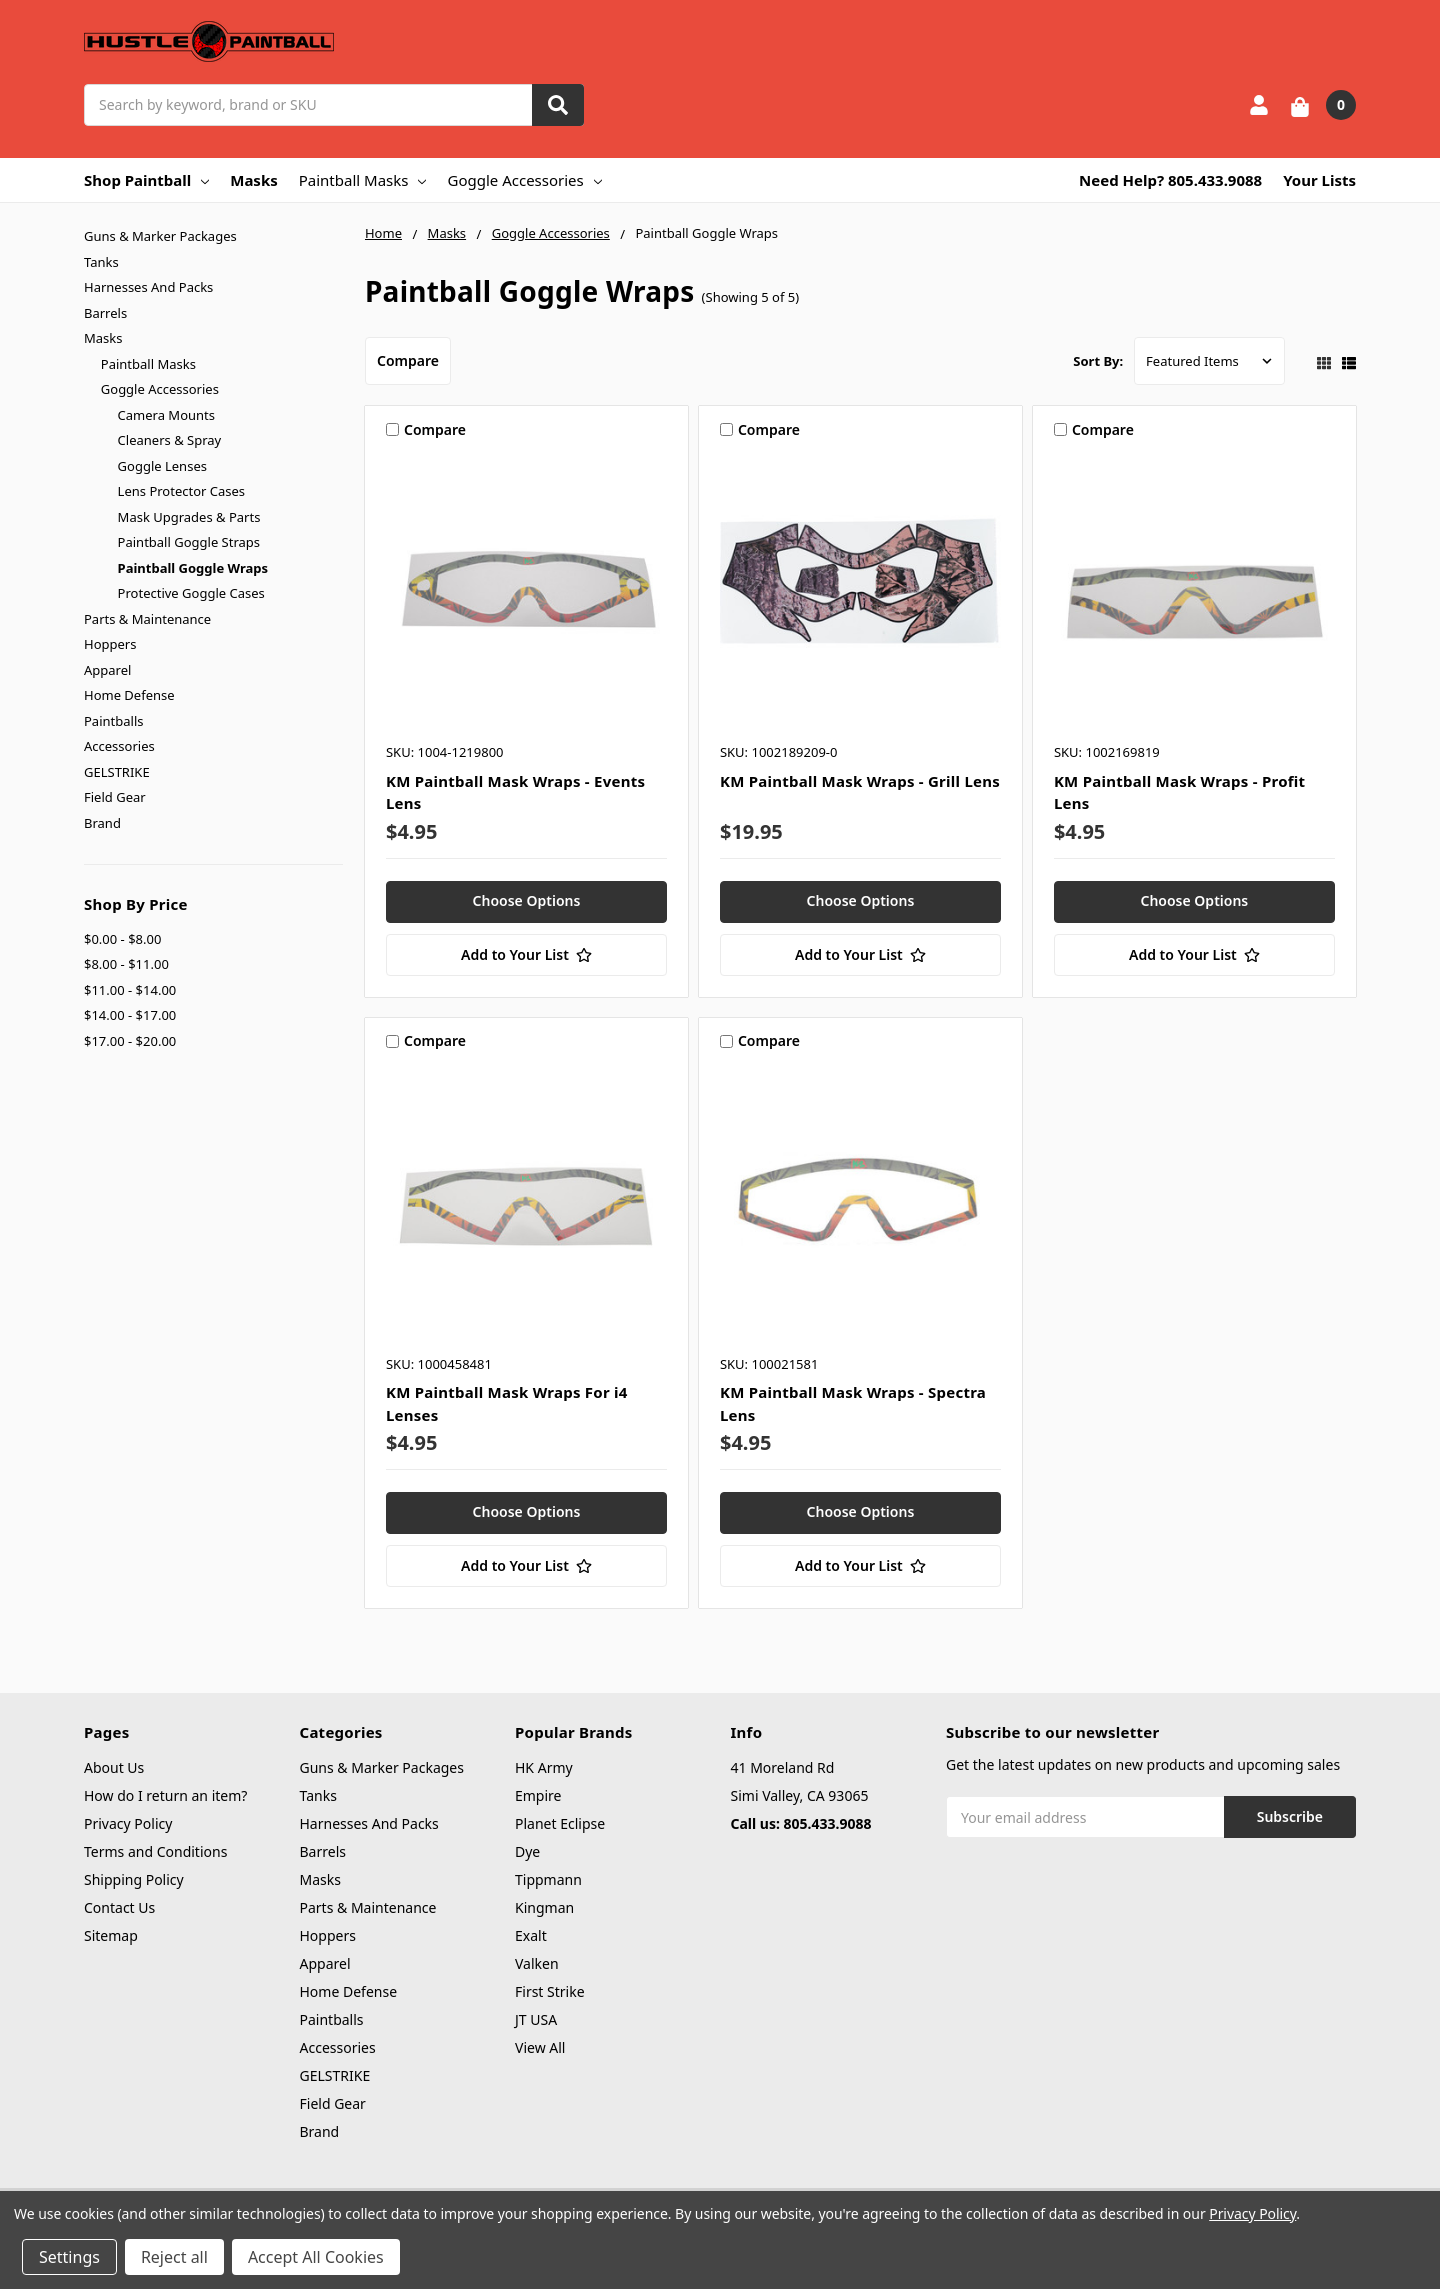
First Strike (550, 1991)
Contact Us (119, 1907)
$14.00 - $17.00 (130, 1015)
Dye (527, 1851)
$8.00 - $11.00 (126, 964)
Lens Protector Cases (182, 491)
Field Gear (115, 797)
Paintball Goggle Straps (189, 542)
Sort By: (1098, 361)
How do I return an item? (165, 1795)
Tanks (101, 262)
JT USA (536, 2019)
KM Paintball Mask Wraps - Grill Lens (860, 781)
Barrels (105, 313)
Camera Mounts (166, 415)
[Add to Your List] (526, 955)
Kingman (544, 1907)
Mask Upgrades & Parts (189, 517)
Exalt (531, 1935)
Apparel (107, 670)
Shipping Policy (134, 1879)
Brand (102, 823)
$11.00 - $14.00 (130, 990)
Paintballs (113, 721)
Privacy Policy (128, 1823)
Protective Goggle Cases (191, 593)
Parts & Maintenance (147, 619)
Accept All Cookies (316, 2257)
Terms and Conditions (155, 1851)
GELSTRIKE (117, 772)
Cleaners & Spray (170, 440)
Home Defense (129, 695)
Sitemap (111, 1935)
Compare (408, 360)
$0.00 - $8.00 (122, 939)
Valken (537, 1963)
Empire (538, 1795)
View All (540, 2047)
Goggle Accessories (524, 180)
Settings (69, 2257)
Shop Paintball (146, 180)
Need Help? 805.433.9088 (1170, 180)
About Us (114, 1767)
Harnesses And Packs (148, 287)
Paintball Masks (363, 180)
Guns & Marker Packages (160, 236)
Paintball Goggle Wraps (193, 568)
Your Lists (1319, 180)
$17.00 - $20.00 (130, 1041)
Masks (254, 180)
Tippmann (548, 1879)
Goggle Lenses (162, 466)
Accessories (119, 746)
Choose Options (527, 900)
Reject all (174, 2257)
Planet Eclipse (560, 1823)
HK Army (544, 1767)
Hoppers (110, 644)
